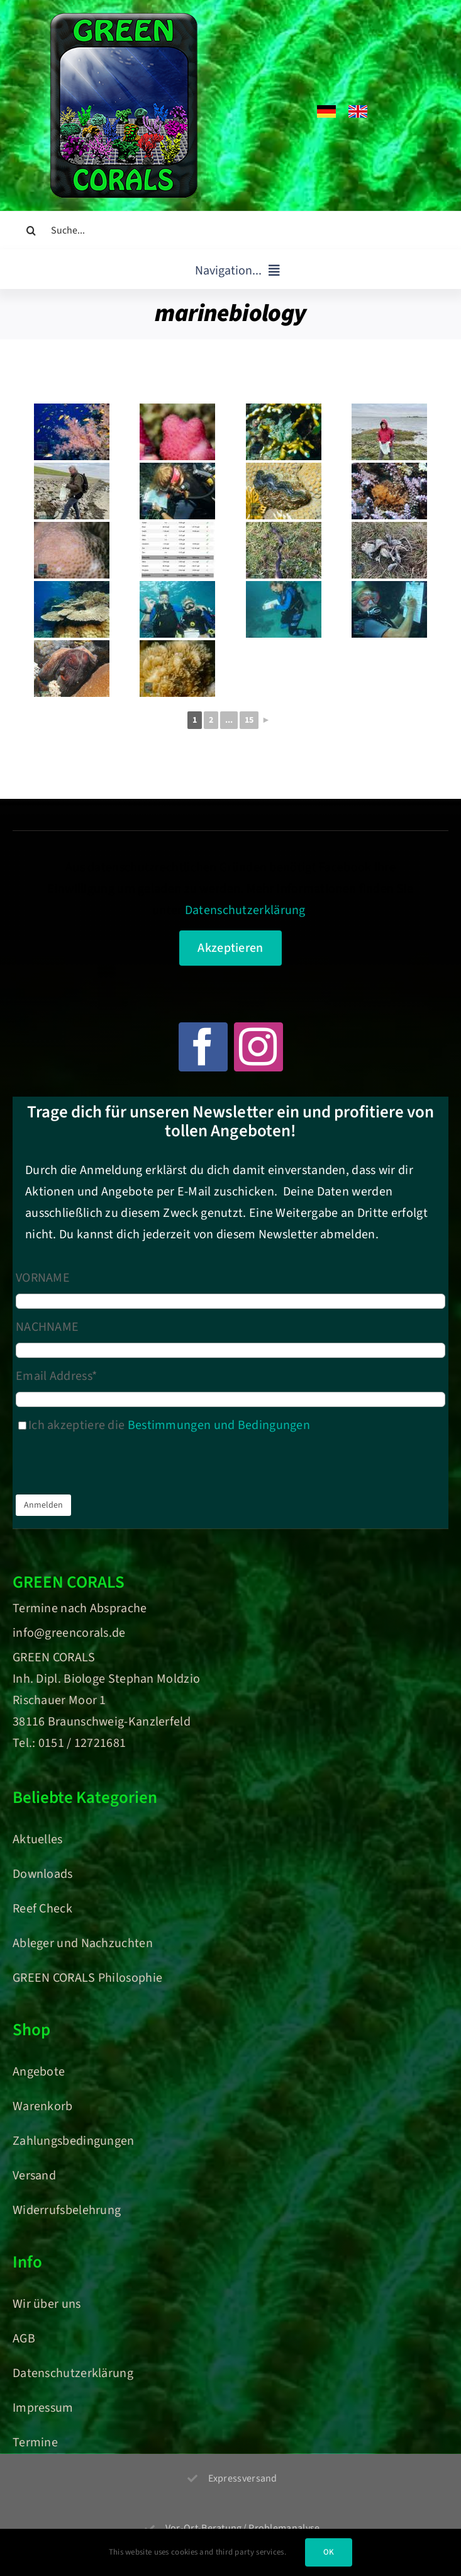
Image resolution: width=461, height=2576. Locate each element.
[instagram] (258, 1046)
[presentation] (111, 1466)
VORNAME (43, 1278)
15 (249, 720)
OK (328, 2552)
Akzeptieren (230, 948)
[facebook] (203, 1046)
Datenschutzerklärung (245, 910)
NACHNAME (47, 1327)
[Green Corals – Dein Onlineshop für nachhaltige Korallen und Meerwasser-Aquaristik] (123, 19)
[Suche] (31, 230)
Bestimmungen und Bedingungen (219, 1425)
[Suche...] (230, 230)
